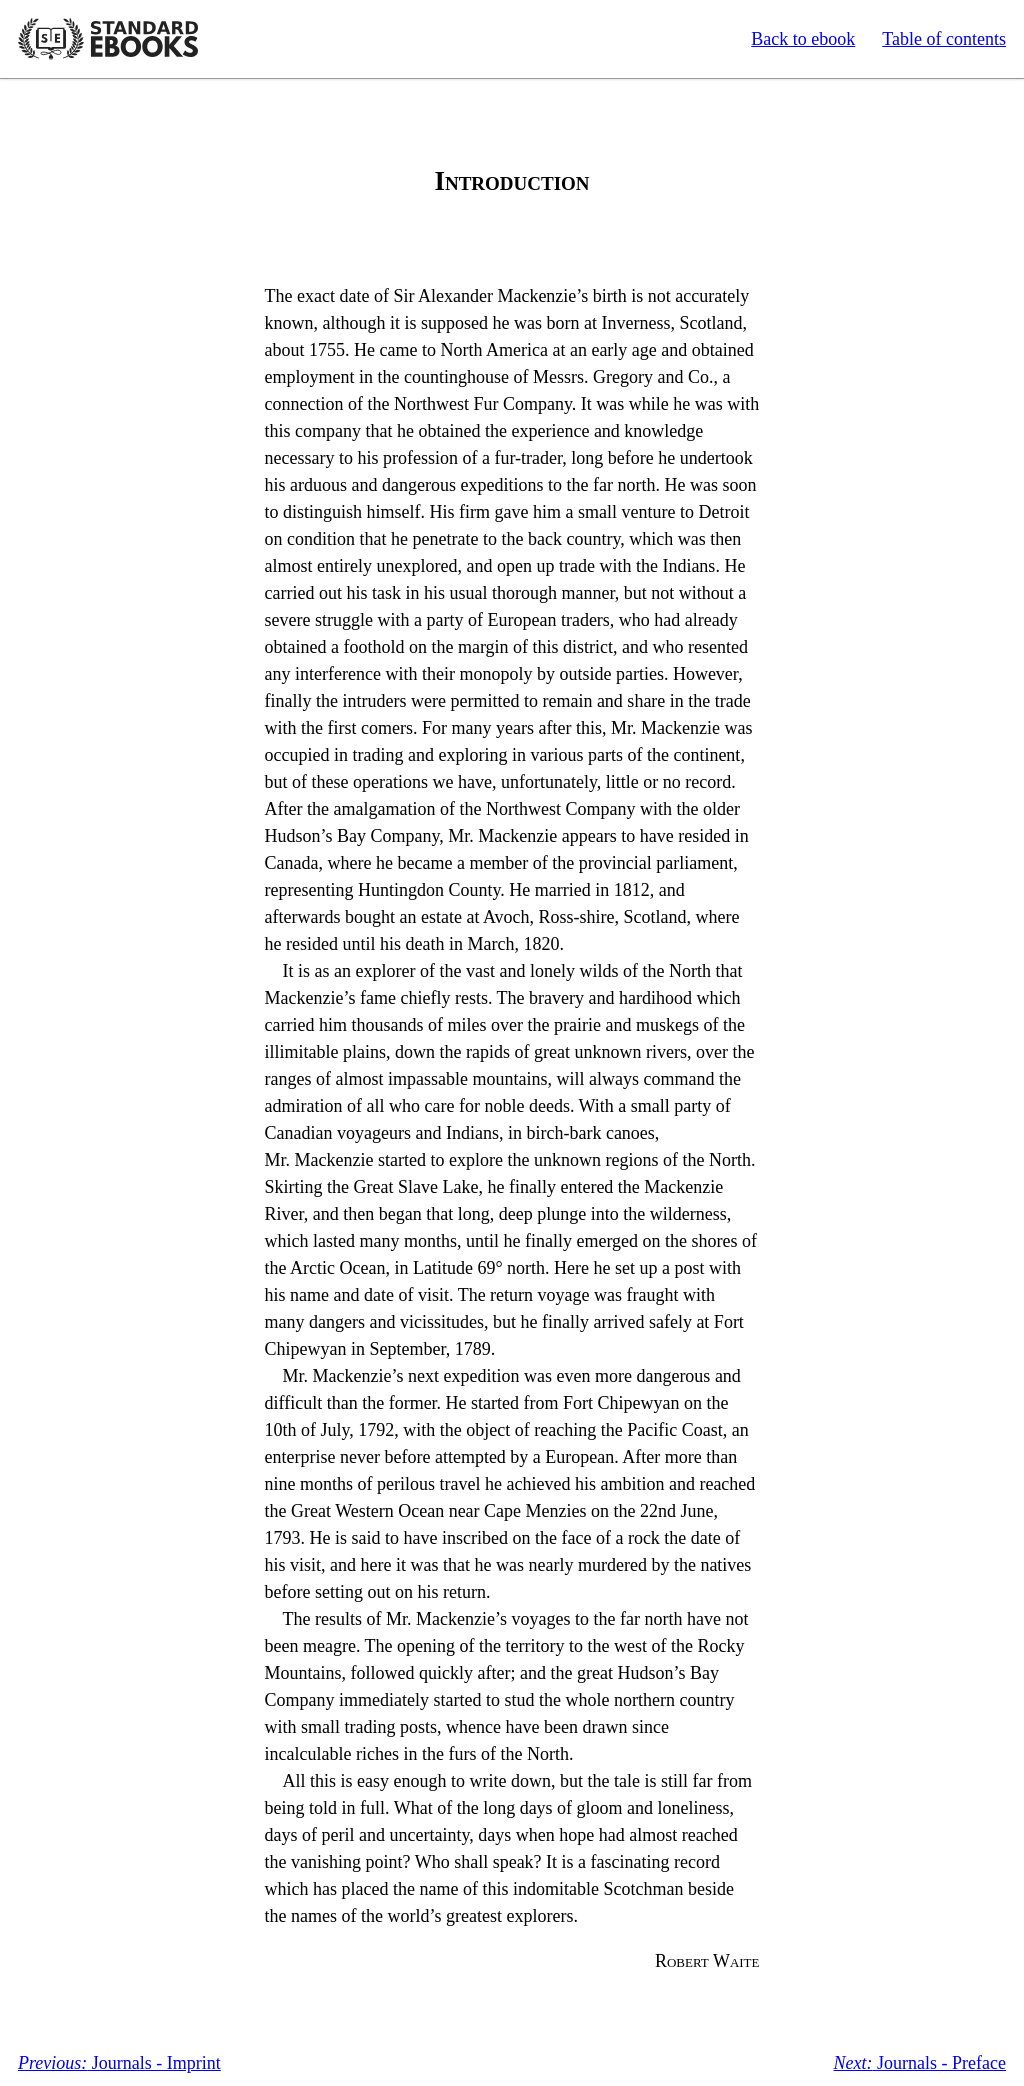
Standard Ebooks (108, 39)
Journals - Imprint (119, 2063)
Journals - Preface (920, 2063)
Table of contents (944, 39)
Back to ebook (803, 39)
